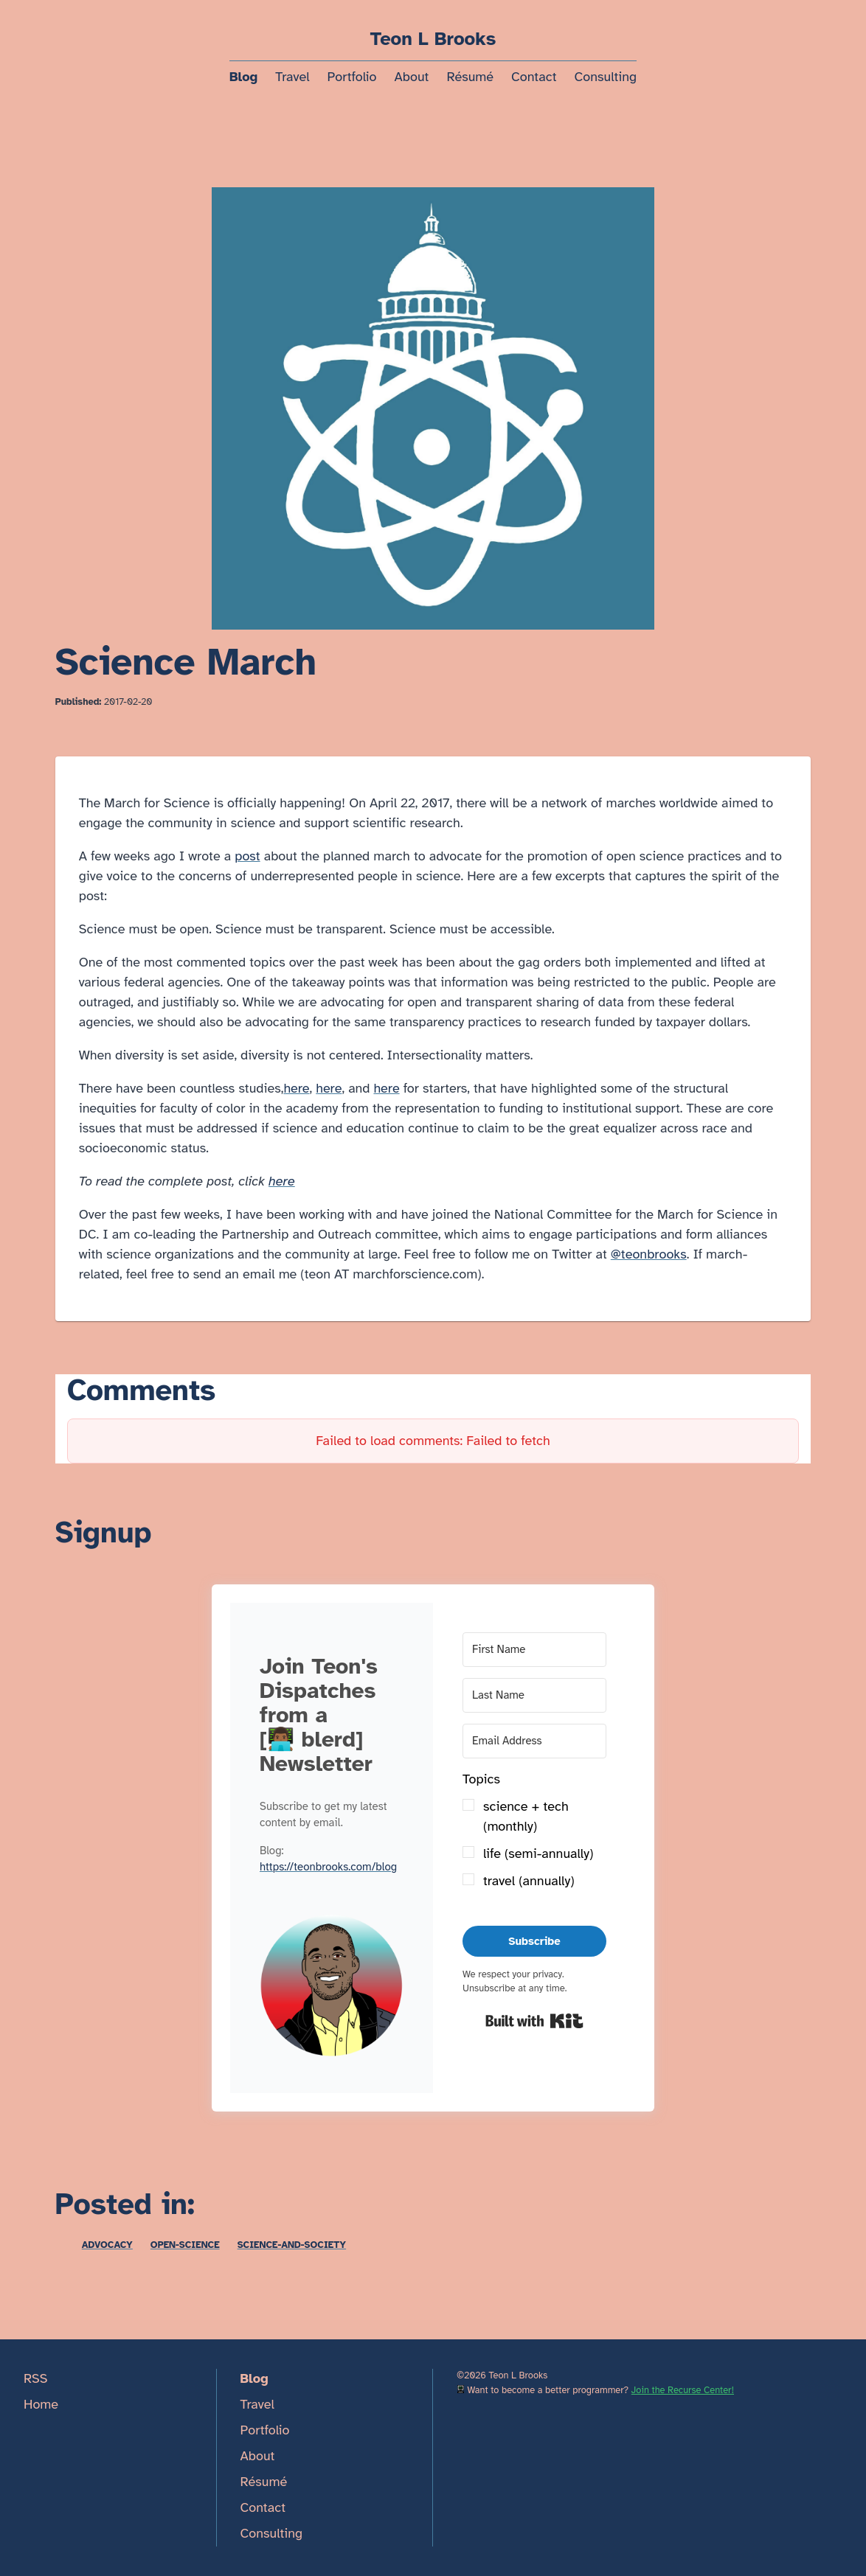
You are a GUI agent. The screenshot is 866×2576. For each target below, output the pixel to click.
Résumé (469, 77)
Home (41, 2404)
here (296, 1088)
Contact (533, 77)
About (412, 77)
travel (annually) (529, 1881)
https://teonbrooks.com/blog (328, 1866)
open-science (185, 2245)
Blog (243, 77)
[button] (331, 1989)
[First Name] (534, 1649)
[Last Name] (534, 1695)
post (247, 856)
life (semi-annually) (538, 1853)
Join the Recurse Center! (682, 2390)
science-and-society (292, 2245)
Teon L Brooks (433, 39)
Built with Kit (534, 2021)
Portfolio (351, 77)
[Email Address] (534, 1741)
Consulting (606, 77)
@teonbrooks (649, 1254)
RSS (36, 2378)
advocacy (107, 2245)
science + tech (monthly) (526, 1816)
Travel (292, 77)
